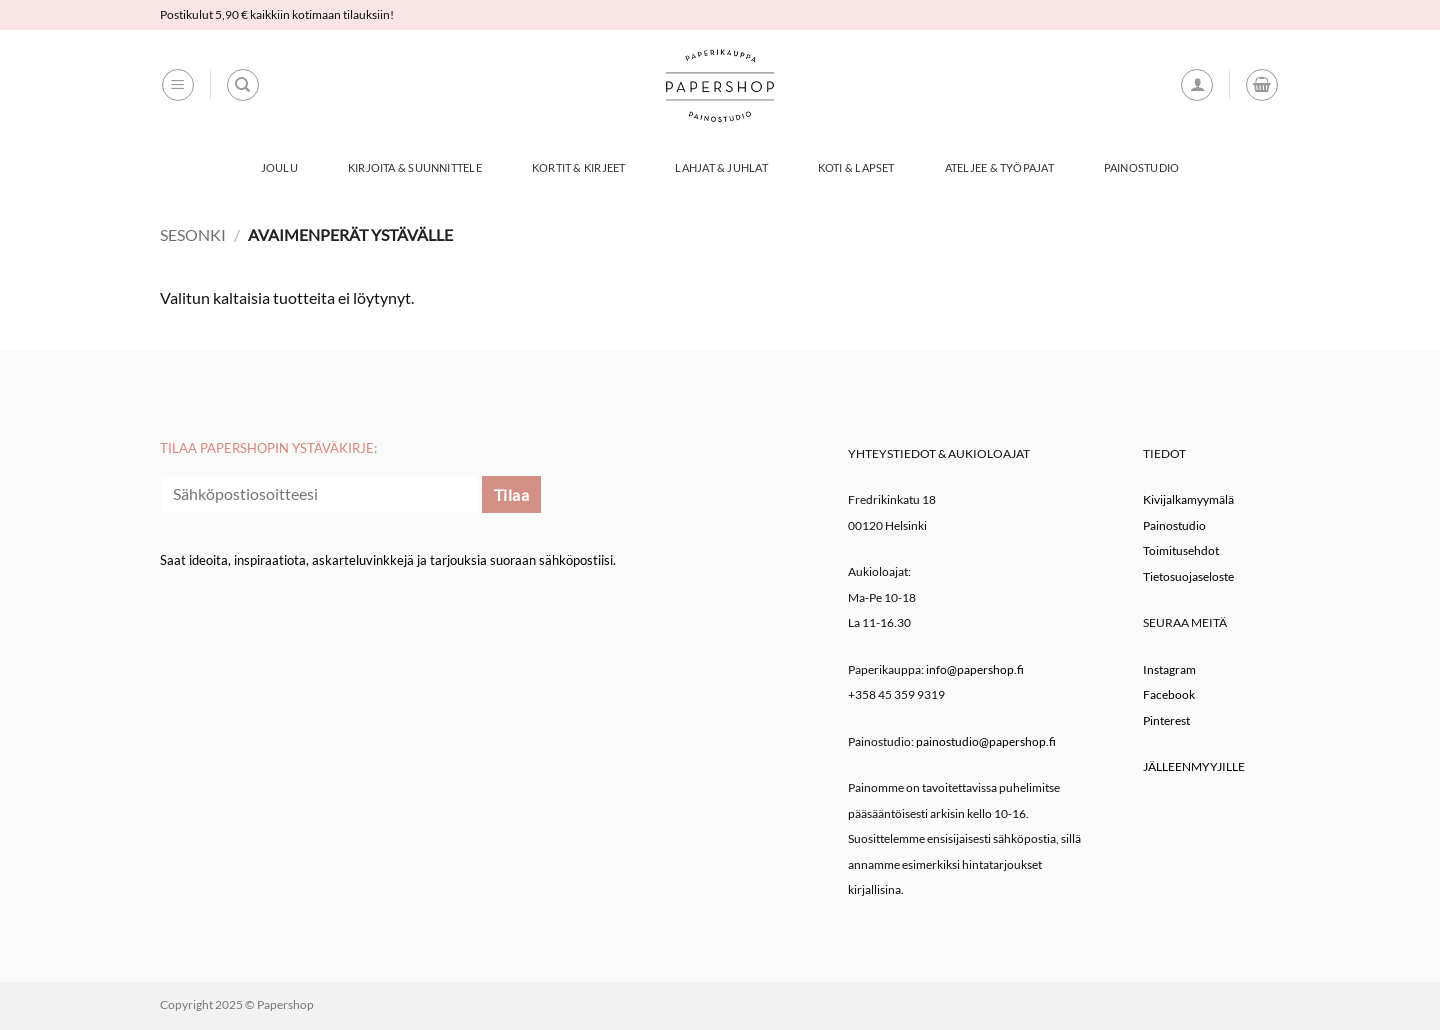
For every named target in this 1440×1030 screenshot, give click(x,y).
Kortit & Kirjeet (579, 167)
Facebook (1169, 694)
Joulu (279, 167)
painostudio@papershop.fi (986, 741)
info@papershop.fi (975, 669)
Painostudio (1141, 167)
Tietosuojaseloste (1188, 576)
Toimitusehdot (1181, 550)
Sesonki (193, 234)
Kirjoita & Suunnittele (415, 167)
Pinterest (1166, 720)
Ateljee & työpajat (999, 167)
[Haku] (243, 85)
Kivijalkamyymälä (1188, 499)
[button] (178, 85)
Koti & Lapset (856, 167)
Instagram (1169, 669)
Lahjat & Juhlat (721, 167)
